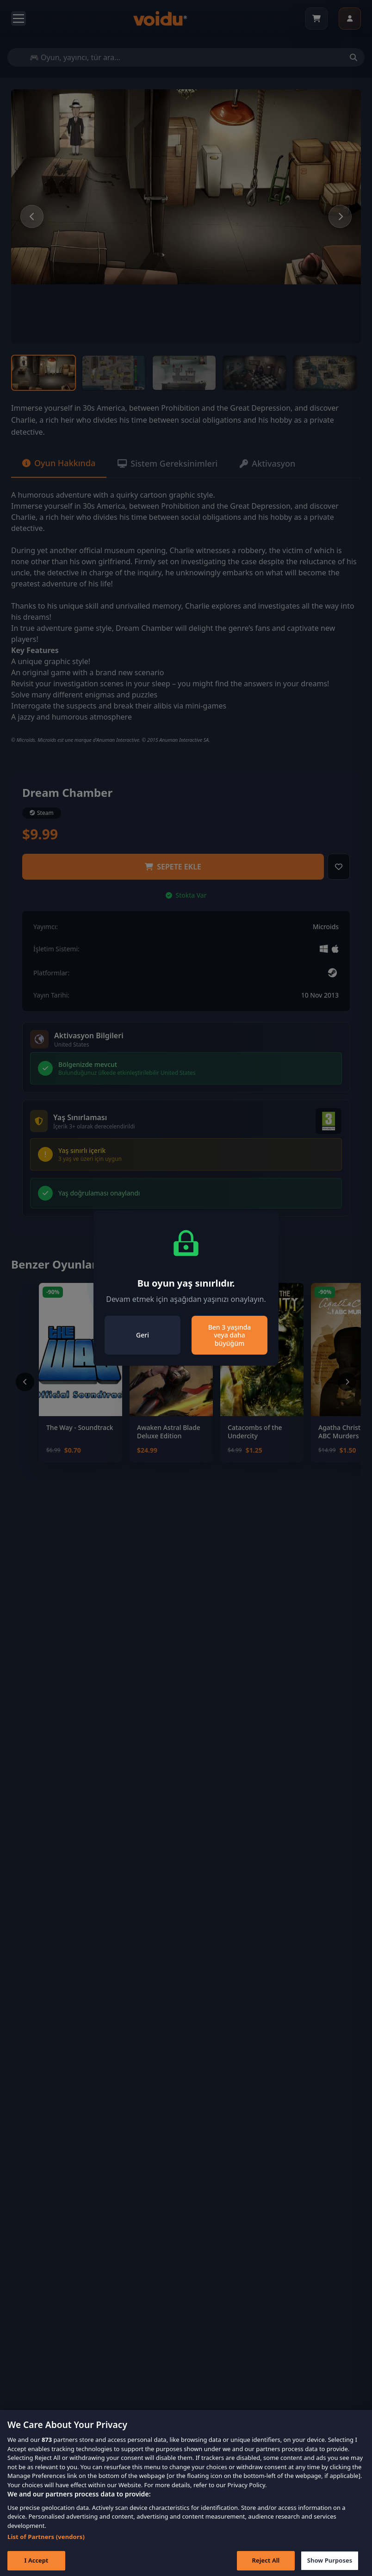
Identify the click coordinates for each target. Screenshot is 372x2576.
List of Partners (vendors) (46, 2544)
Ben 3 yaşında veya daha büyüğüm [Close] (229, 1335)
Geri (142, 1335)
